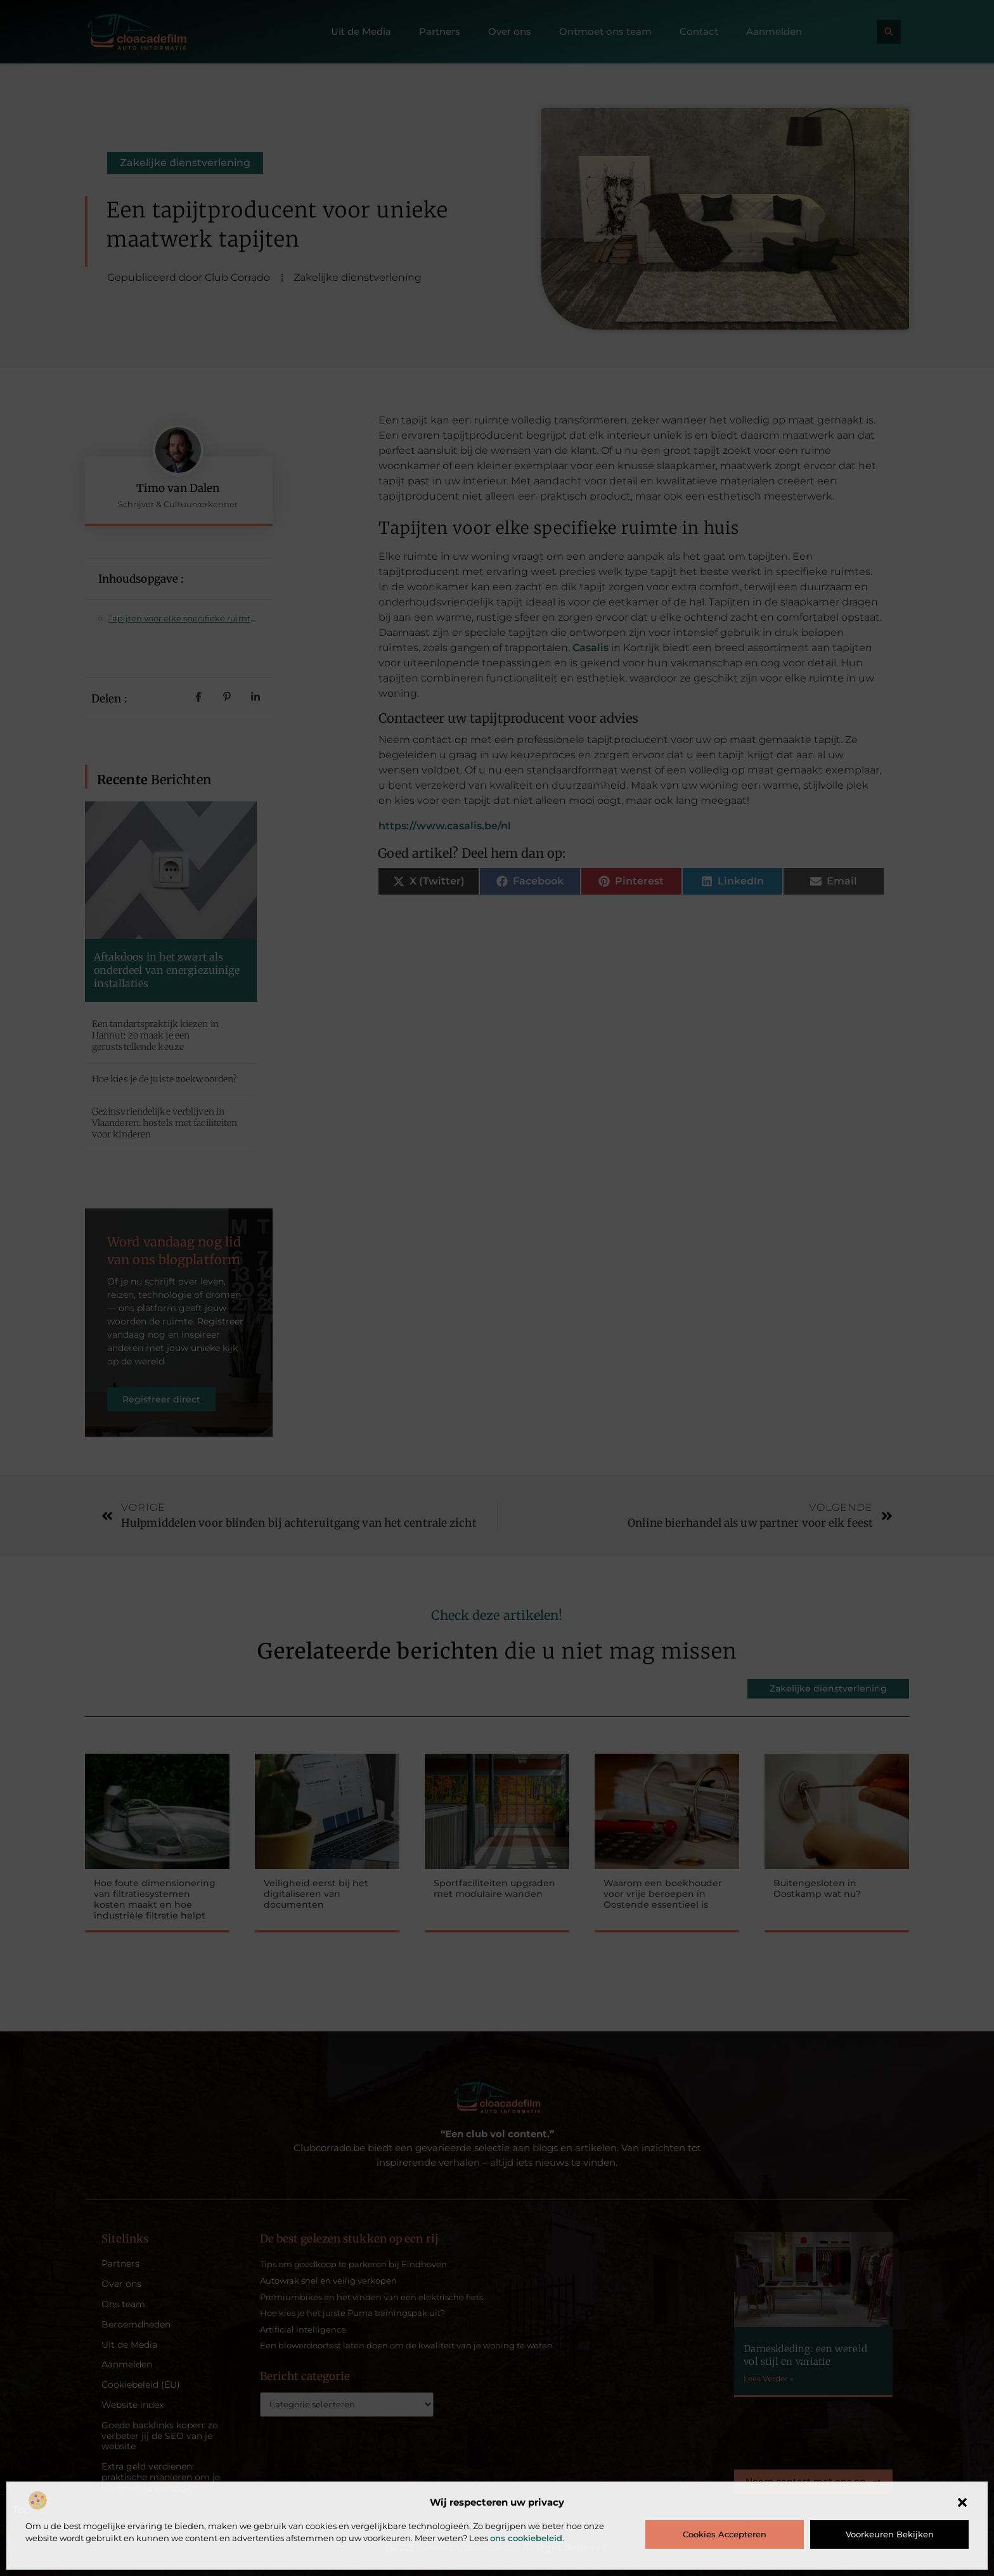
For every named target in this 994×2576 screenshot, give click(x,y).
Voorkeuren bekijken (890, 2534)
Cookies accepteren (724, 2534)
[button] (962, 2502)
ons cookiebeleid (526, 2538)
